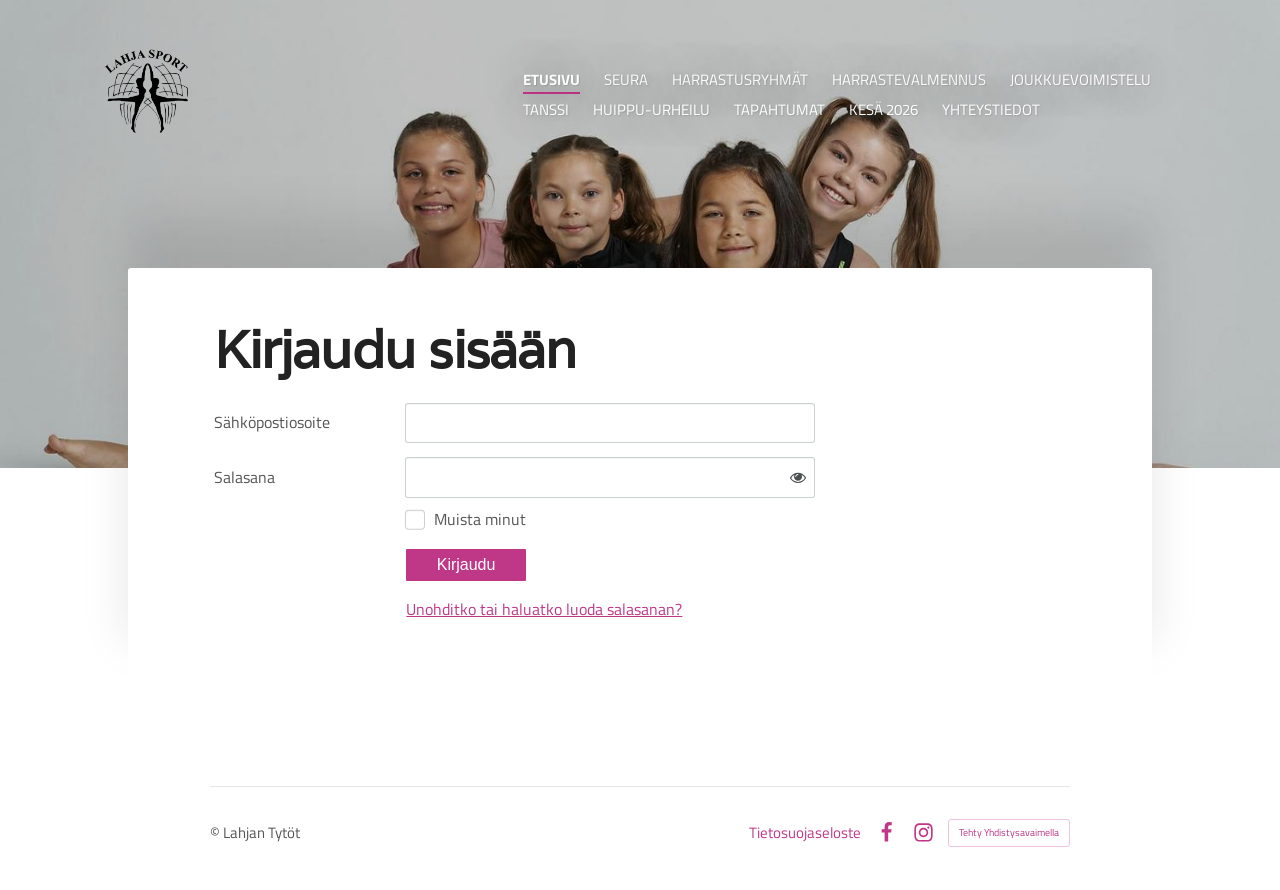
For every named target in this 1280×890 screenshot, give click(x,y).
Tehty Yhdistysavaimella (1009, 832)
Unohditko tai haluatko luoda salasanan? (544, 609)
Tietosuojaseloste (805, 832)
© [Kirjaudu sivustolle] (216, 832)
